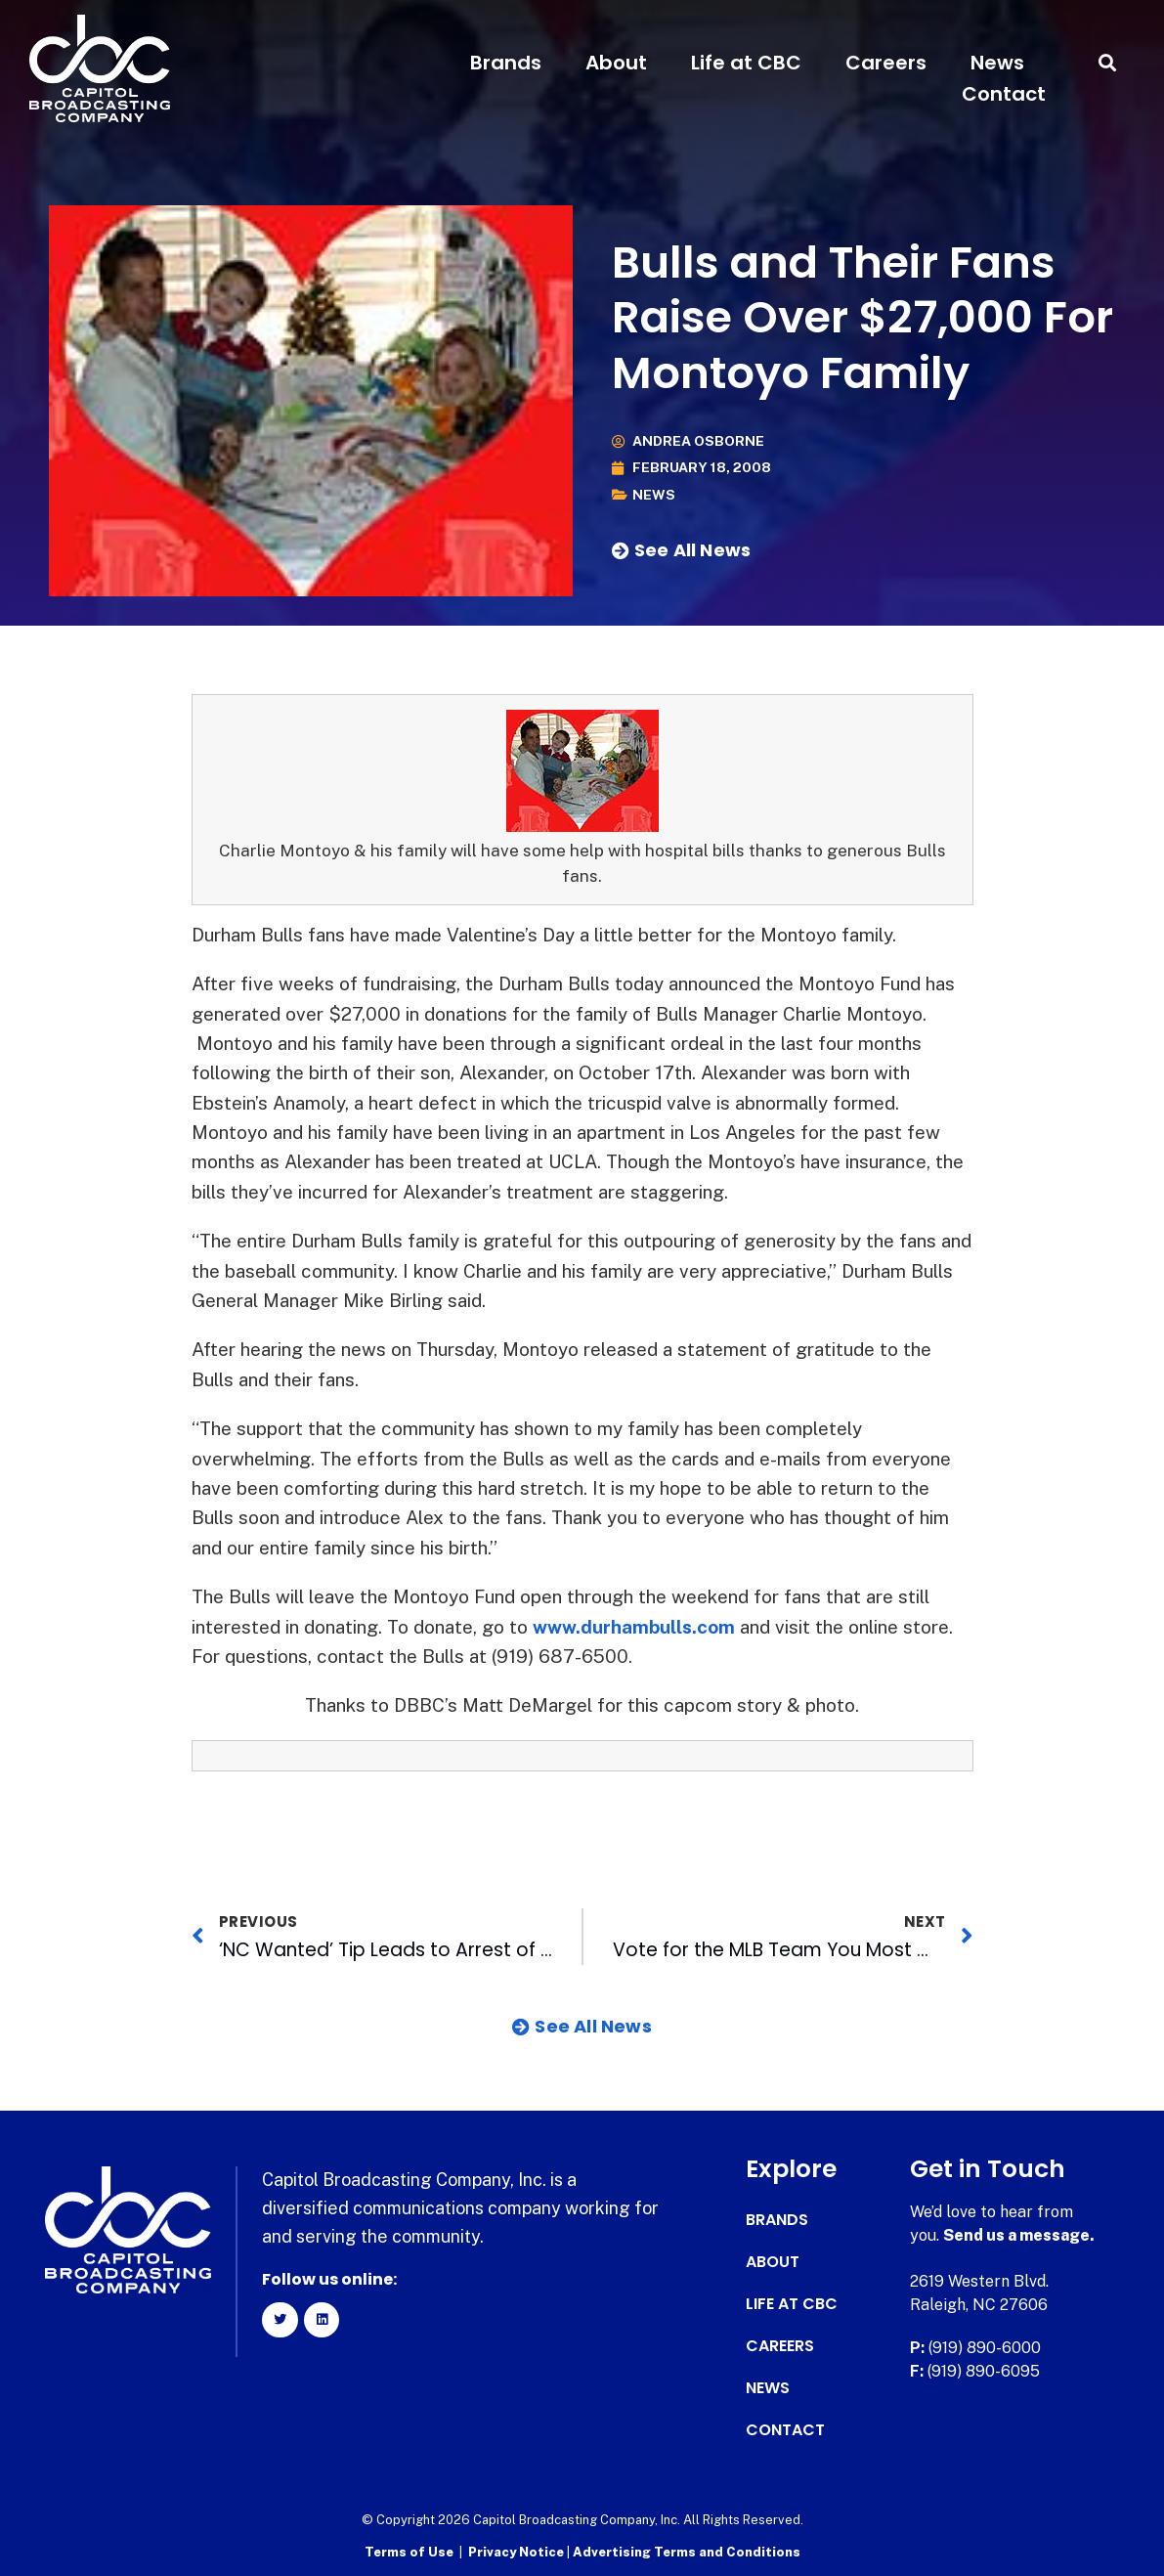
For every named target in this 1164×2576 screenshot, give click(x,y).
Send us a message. (1019, 2235)
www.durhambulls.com (634, 1626)
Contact (1004, 94)
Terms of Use (409, 2552)
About (616, 62)
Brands (505, 62)
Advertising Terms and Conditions (686, 2552)
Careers (886, 62)
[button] (1108, 63)
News (997, 62)
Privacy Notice (517, 2552)
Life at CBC (746, 62)
